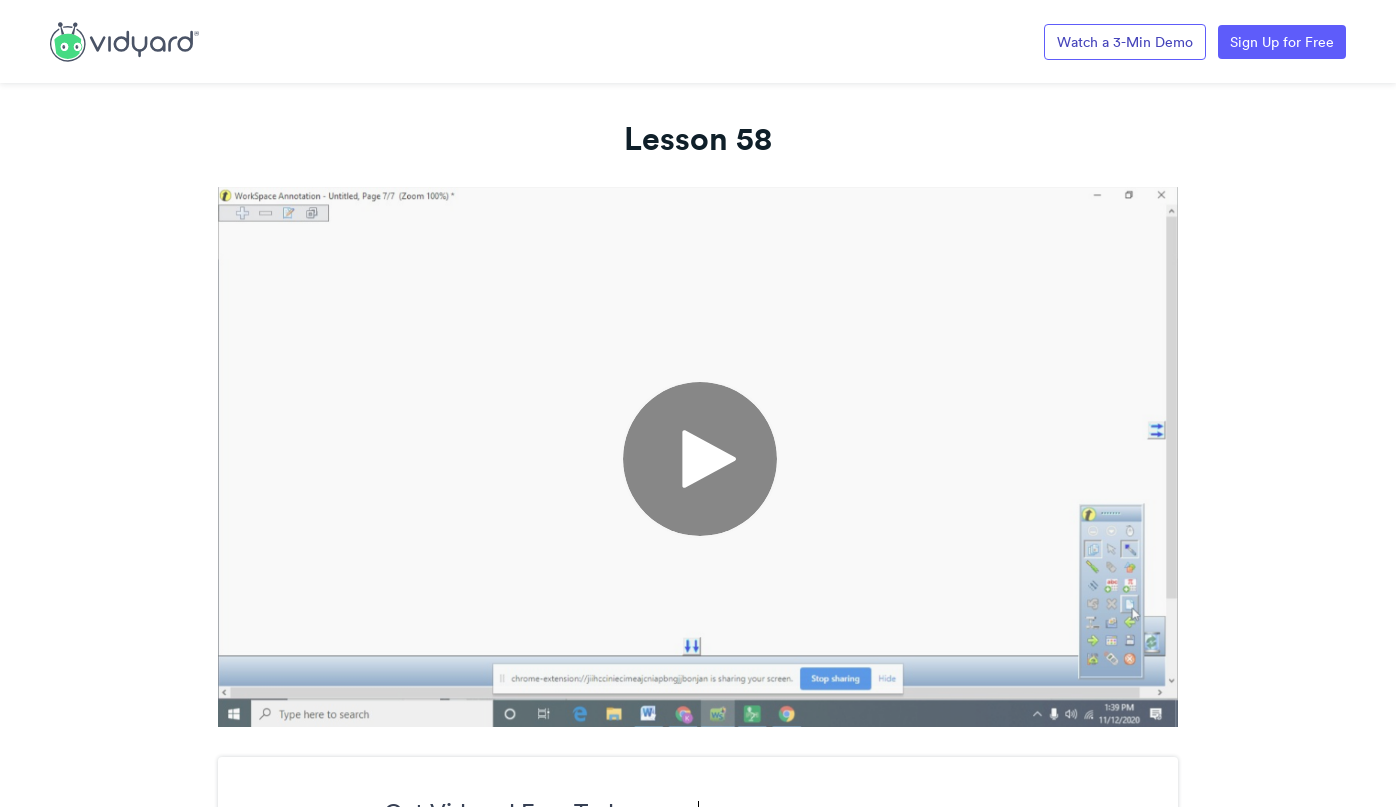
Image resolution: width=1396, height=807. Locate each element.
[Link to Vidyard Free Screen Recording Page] (124, 40)
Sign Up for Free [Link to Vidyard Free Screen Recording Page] (1282, 42)
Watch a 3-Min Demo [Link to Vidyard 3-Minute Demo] (1125, 42)
